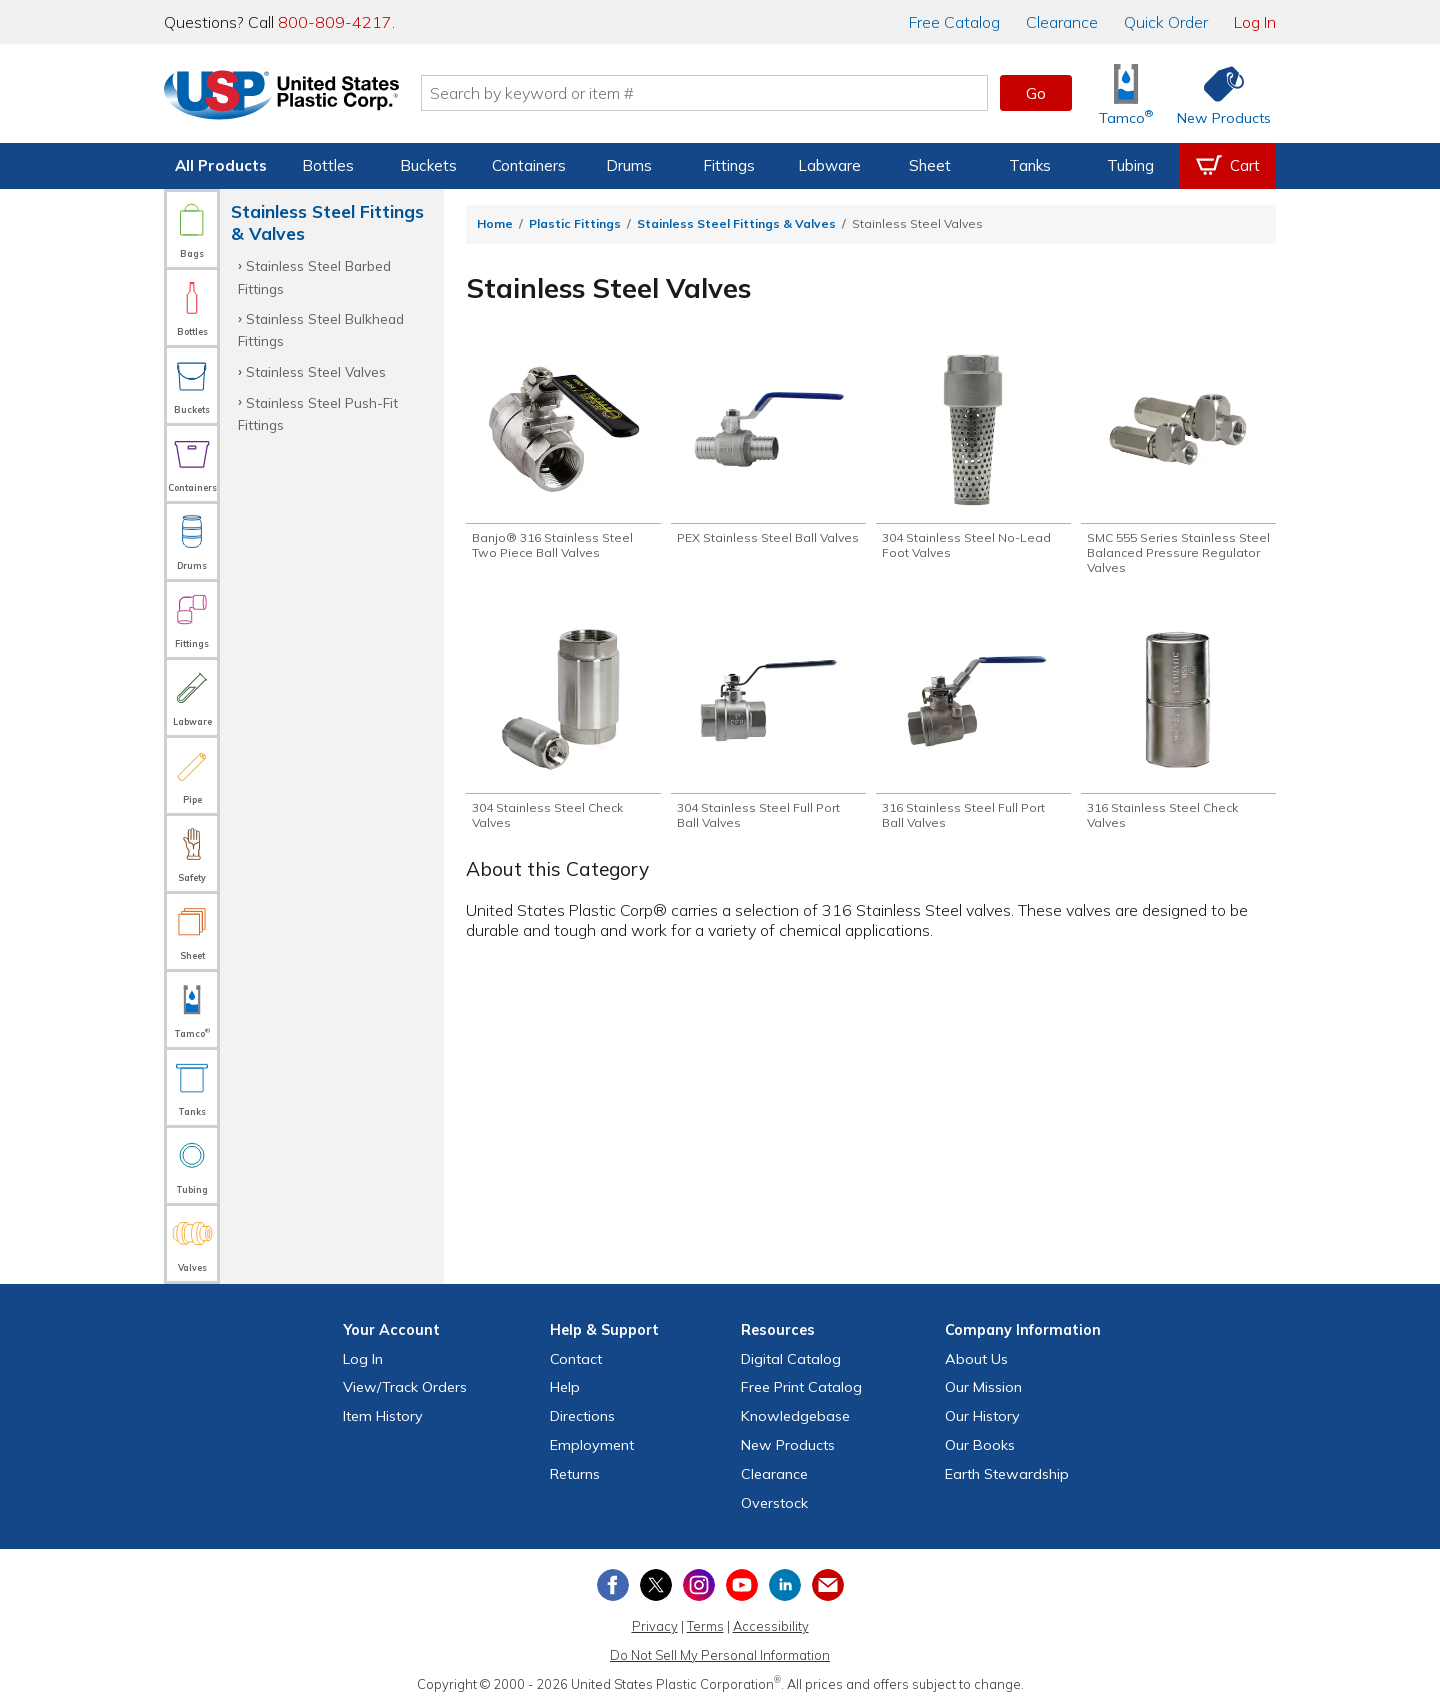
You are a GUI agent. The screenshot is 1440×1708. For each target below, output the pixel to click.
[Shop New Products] (1217, 93)
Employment (592, 1445)
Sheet (930, 165)
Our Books (980, 1445)
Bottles (328, 165)
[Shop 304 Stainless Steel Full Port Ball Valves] (768, 731)
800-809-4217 (335, 22)
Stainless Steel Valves (316, 371)
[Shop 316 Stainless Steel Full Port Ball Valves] (973, 731)
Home (495, 223)
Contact (576, 1359)
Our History (982, 1416)
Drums (629, 165)
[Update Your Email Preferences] (828, 1585)
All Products (221, 165)
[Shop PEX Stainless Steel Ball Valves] (768, 457)
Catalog (954, 22)
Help (565, 1387)
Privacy (655, 1626)
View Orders (405, 1387)
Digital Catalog (791, 1359)
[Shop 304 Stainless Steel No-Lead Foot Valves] (973, 457)
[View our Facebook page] (613, 1585)
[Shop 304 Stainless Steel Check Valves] (563, 731)
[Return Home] (282, 97)
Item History (383, 1416)
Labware (829, 165)
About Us (976, 1359)
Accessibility (771, 1626)
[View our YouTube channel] (742, 1585)
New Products (788, 1445)
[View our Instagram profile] (699, 1585)
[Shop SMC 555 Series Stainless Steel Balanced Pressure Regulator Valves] (1178, 465)
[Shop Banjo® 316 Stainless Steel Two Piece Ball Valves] (563, 457)
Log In (1255, 22)
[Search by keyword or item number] (705, 93)
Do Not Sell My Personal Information (720, 1655)
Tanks (1030, 165)
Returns (575, 1474)
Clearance (1062, 22)
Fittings (729, 165)
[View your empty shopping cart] (1228, 166)
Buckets (428, 165)
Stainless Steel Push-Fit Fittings (318, 413)
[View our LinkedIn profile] (785, 1585)
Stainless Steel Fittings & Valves (736, 223)
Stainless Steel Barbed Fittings (314, 276)
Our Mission (983, 1387)
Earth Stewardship (1007, 1474)
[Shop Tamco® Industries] (1126, 93)
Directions (582, 1416)
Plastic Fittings (575, 223)
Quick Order (1166, 22)
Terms (705, 1626)
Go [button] (1036, 93)
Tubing (1130, 165)
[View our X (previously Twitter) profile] (656, 1585)
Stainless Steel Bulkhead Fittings (321, 329)
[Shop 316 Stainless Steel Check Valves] (1178, 731)
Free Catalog (801, 1387)
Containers (529, 165)
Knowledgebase (795, 1416)
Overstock (774, 1503)
